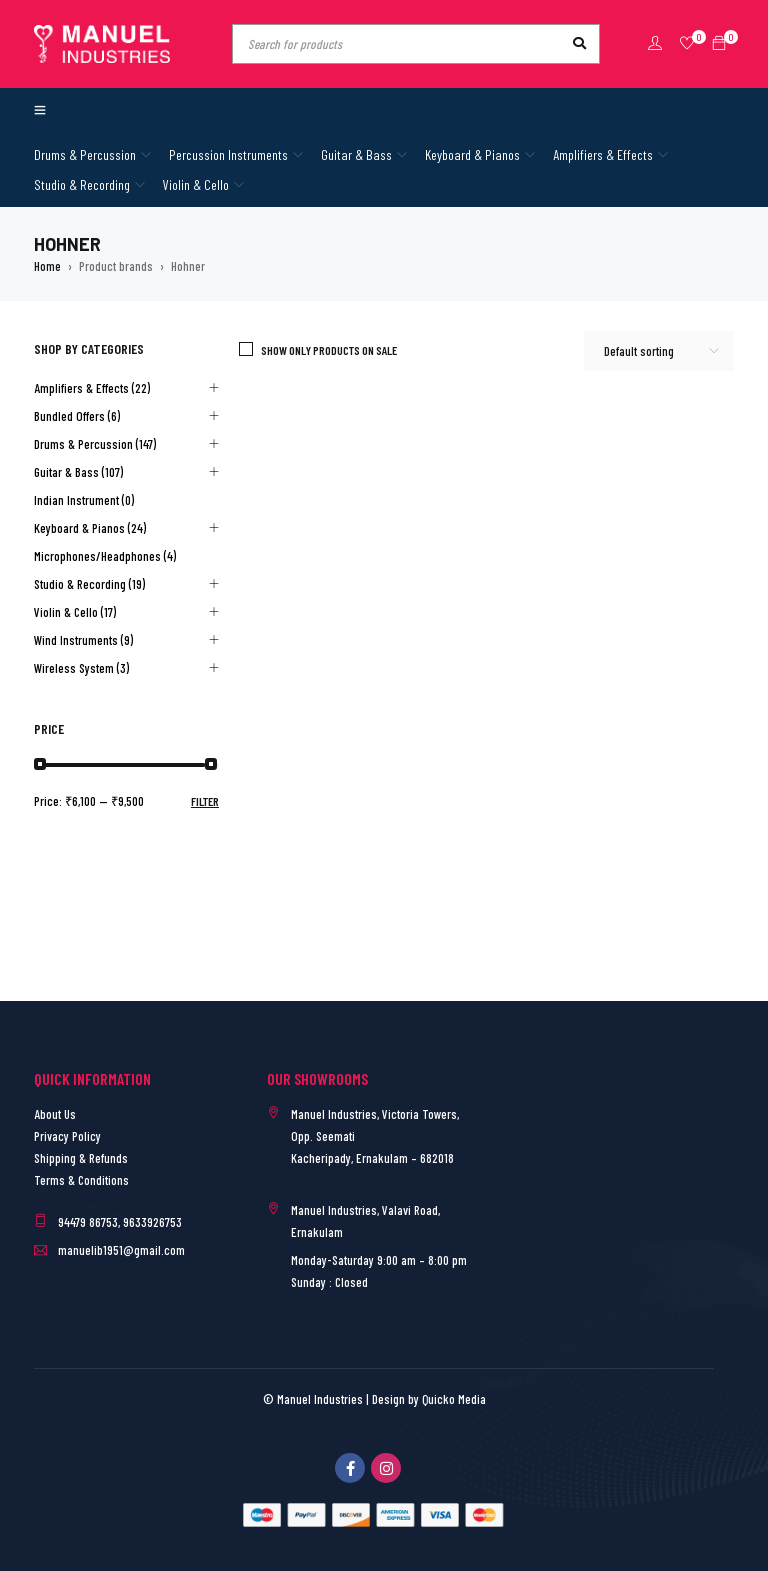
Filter (205, 801)
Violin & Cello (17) (75, 612)
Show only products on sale (329, 350)
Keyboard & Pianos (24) (90, 528)
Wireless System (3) (81, 668)
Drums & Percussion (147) (95, 444)
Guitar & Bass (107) (78, 472)
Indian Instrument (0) (84, 500)
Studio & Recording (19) (89, 584)
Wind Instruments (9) (83, 640)
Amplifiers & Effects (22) (92, 388)
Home (47, 266)
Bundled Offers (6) (77, 416)
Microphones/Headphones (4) (105, 556)
